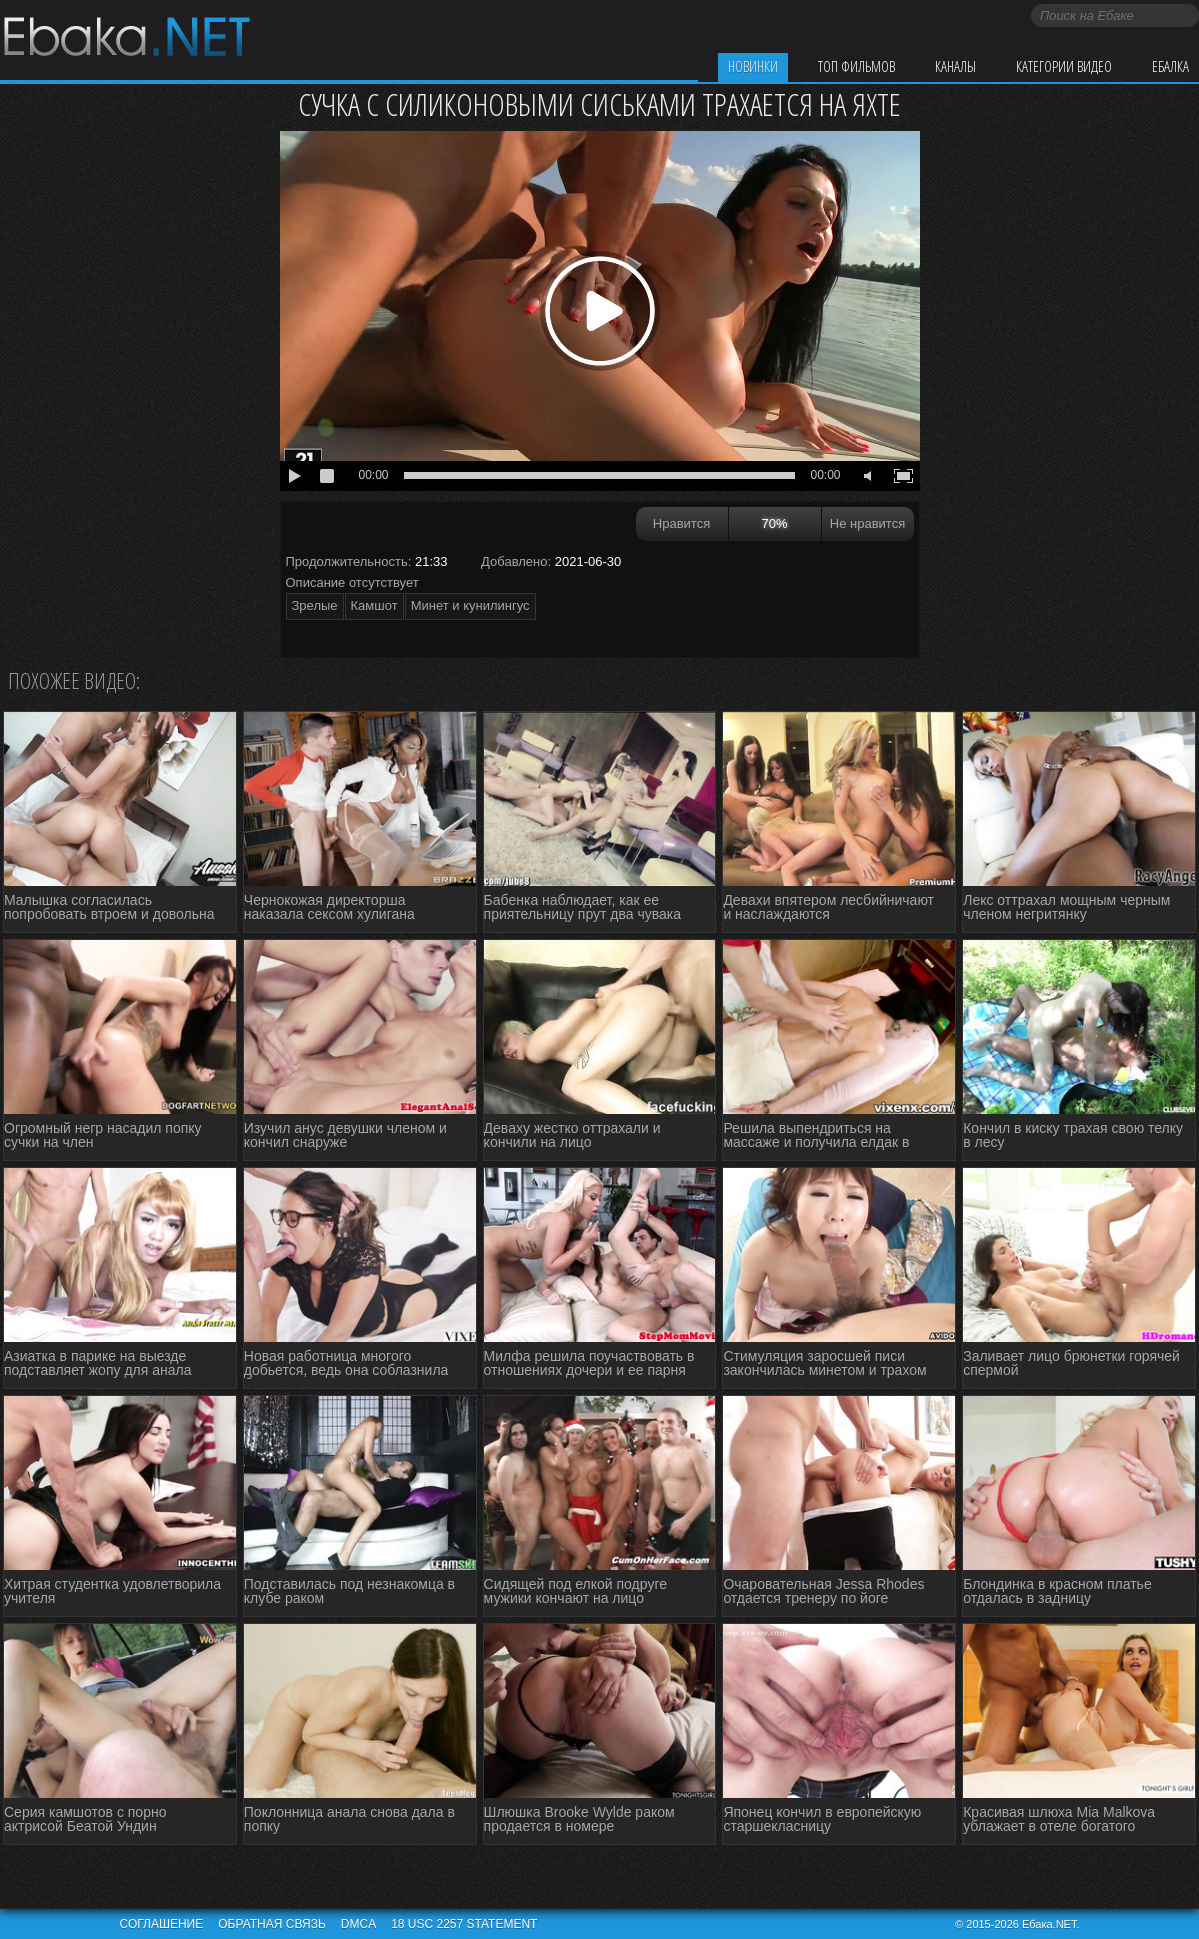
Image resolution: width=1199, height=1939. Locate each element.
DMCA (358, 1924)
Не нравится (867, 523)
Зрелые (315, 605)
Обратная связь (272, 1924)
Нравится (681, 523)
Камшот (374, 605)
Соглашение (162, 1924)
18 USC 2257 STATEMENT (464, 1924)
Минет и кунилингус (470, 605)
